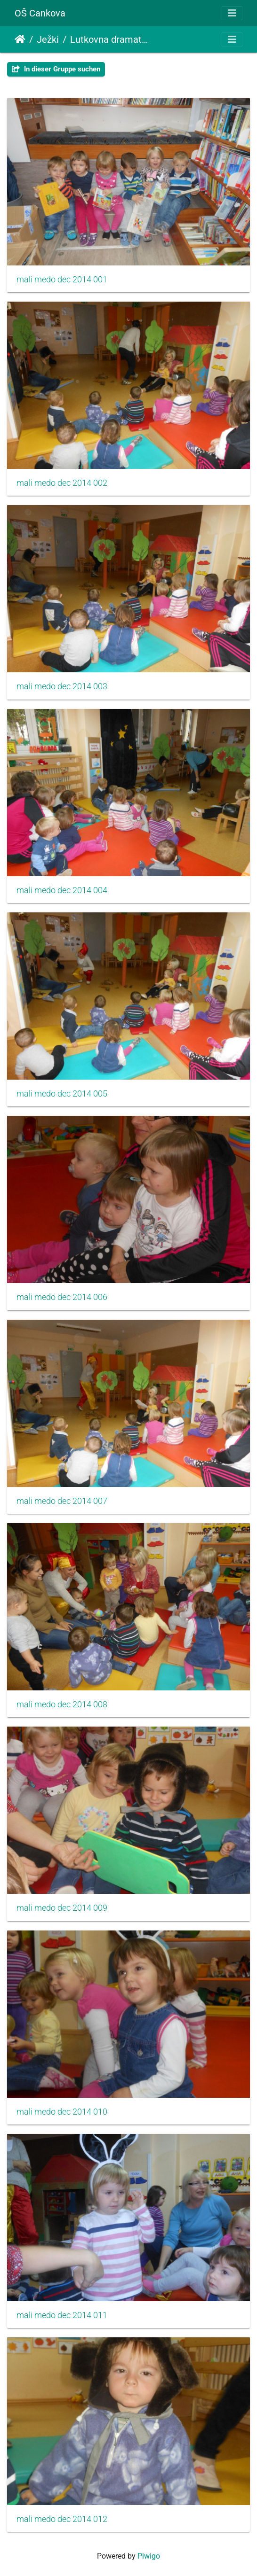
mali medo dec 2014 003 (61, 686)
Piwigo (148, 2556)
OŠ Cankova (40, 13)
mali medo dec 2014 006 (61, 1297)
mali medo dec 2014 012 (61, 2519)
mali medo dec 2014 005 (61, 1093)
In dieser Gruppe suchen (56, 69)
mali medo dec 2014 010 (61, 2112)
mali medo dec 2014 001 (61, 279)
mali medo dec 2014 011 (61, 2315)
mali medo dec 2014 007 (61, 1501)
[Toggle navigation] (232, 13)
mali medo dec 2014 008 (61, 1704)
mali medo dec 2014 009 (61, 1908)
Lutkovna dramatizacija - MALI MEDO (109, 39)
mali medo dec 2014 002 (61, 483)
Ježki (48, 39)
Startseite (20, 39)
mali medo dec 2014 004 (61, 890)
